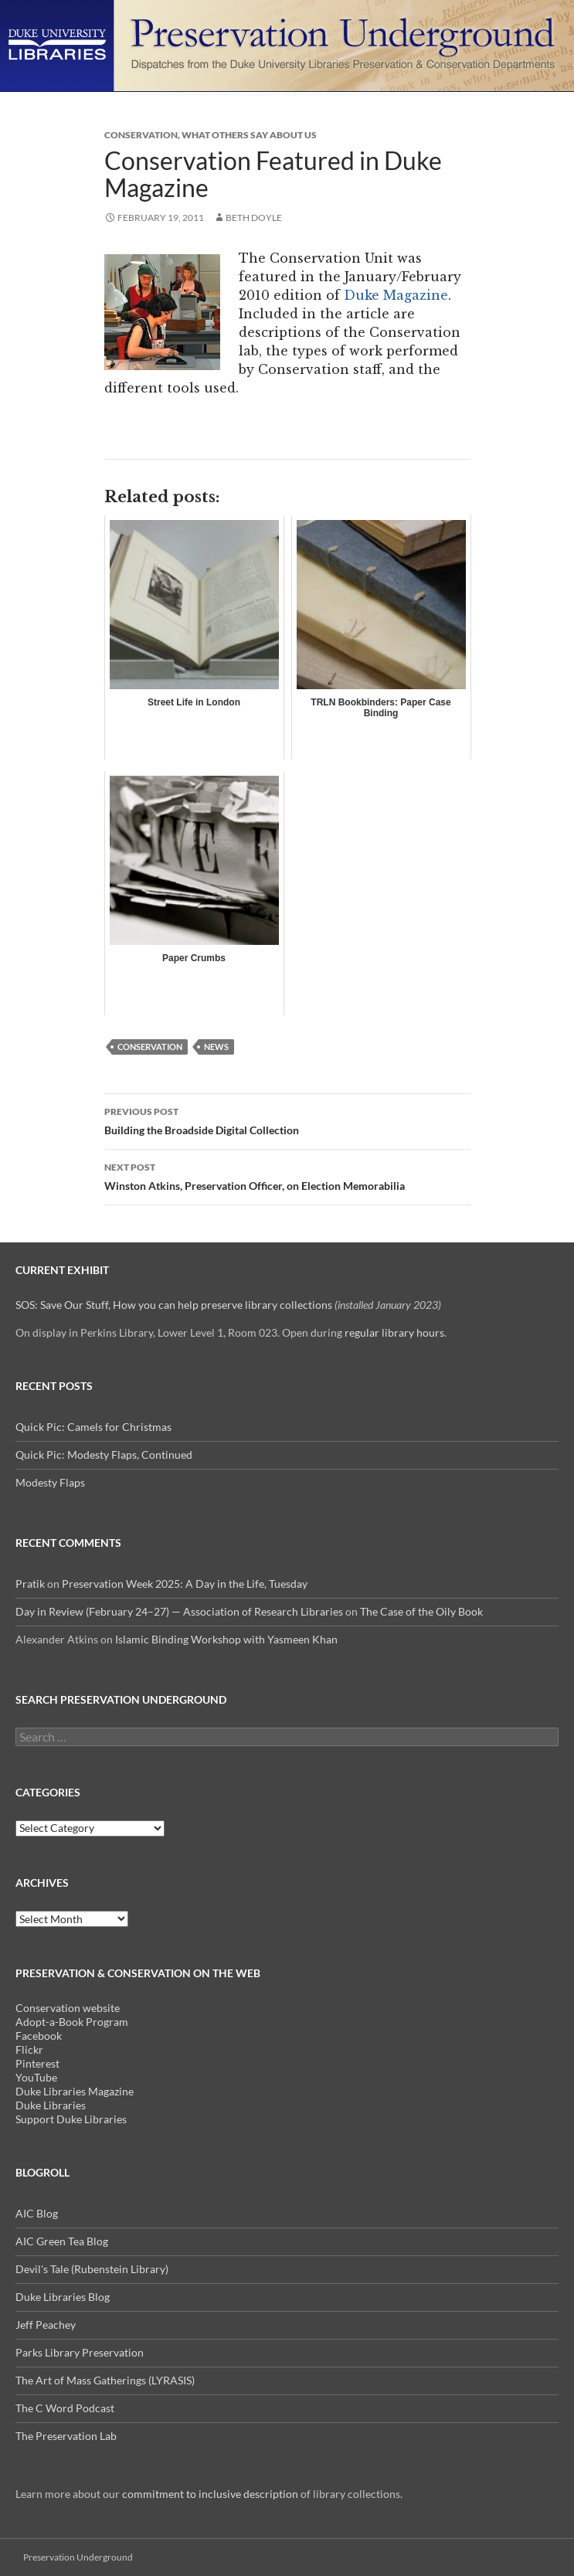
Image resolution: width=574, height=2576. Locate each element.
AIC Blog (36, 2213)
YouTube (36, 2077)
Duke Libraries (50, 2105)
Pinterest (37, 2063)
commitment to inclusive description (210, 2493)
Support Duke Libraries (71, 2119)
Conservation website (67, 2007)
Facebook (38, 2035)
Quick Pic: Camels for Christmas (93, 1426)
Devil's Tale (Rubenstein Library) (91, 2268)
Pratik (30, 1583)
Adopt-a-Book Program (71, 2021)
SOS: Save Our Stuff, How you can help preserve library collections (173, 1304)
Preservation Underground (78, 2557)
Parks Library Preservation (79, 2352)
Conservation (141, 135)
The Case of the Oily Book (421, 1611)
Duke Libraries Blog (62, 2296)
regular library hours (394, 1332)
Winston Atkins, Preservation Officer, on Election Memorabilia (287, 1175)
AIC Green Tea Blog (61, 2241)
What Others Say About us (249, 135)
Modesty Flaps (50, 1482)
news (216, 1047)
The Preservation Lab (66, 2435)
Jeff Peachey (45, 2324)
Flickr (29, 2049)
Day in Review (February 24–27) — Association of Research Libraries (179, 1611)
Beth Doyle (254, 217)
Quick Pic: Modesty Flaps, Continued (103, 1454)
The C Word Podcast (64, 2408)
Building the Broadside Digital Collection (287, 1120)
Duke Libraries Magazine (74, 2091)
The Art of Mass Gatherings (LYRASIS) (105, 2380)
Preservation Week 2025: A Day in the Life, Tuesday (184, 1583)
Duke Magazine (396, 295)
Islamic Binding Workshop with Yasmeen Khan (226, 1639)
